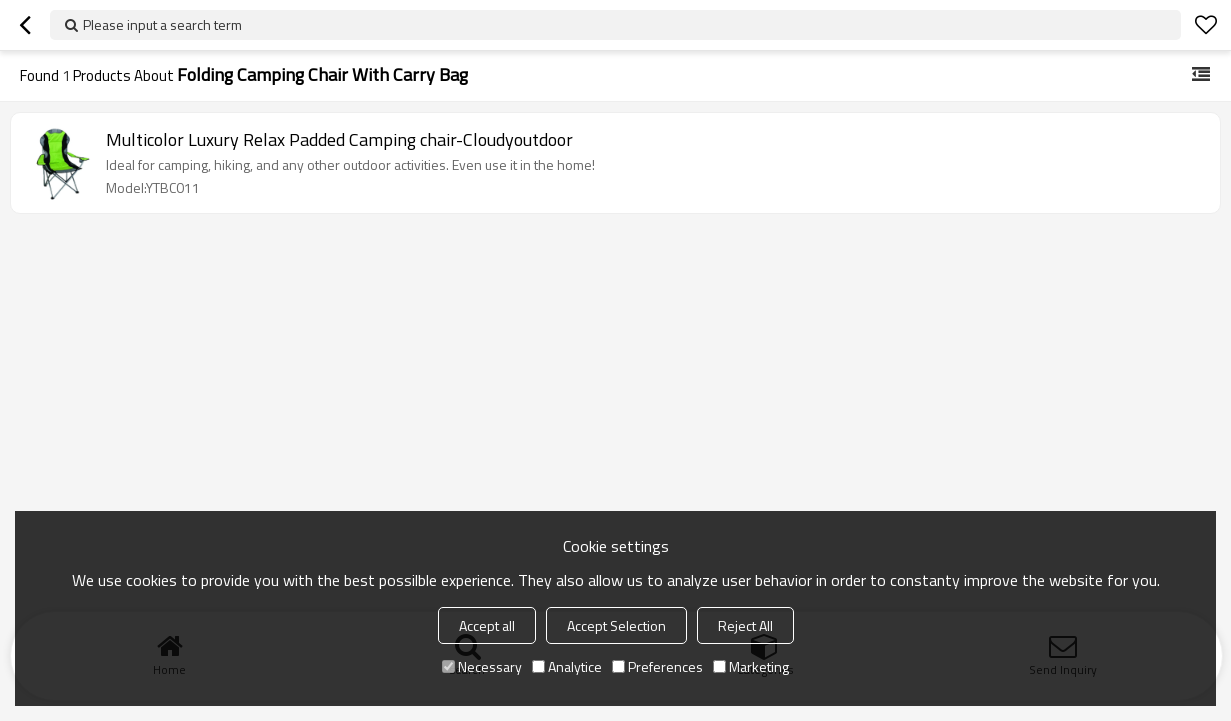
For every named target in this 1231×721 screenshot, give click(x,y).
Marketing (751, 666)
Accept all (487, 625)
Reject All (745, 625)
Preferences (657, 666)
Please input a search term (162, 24)
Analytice (567, 666)
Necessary (482, 666)
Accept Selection (616, 625)
